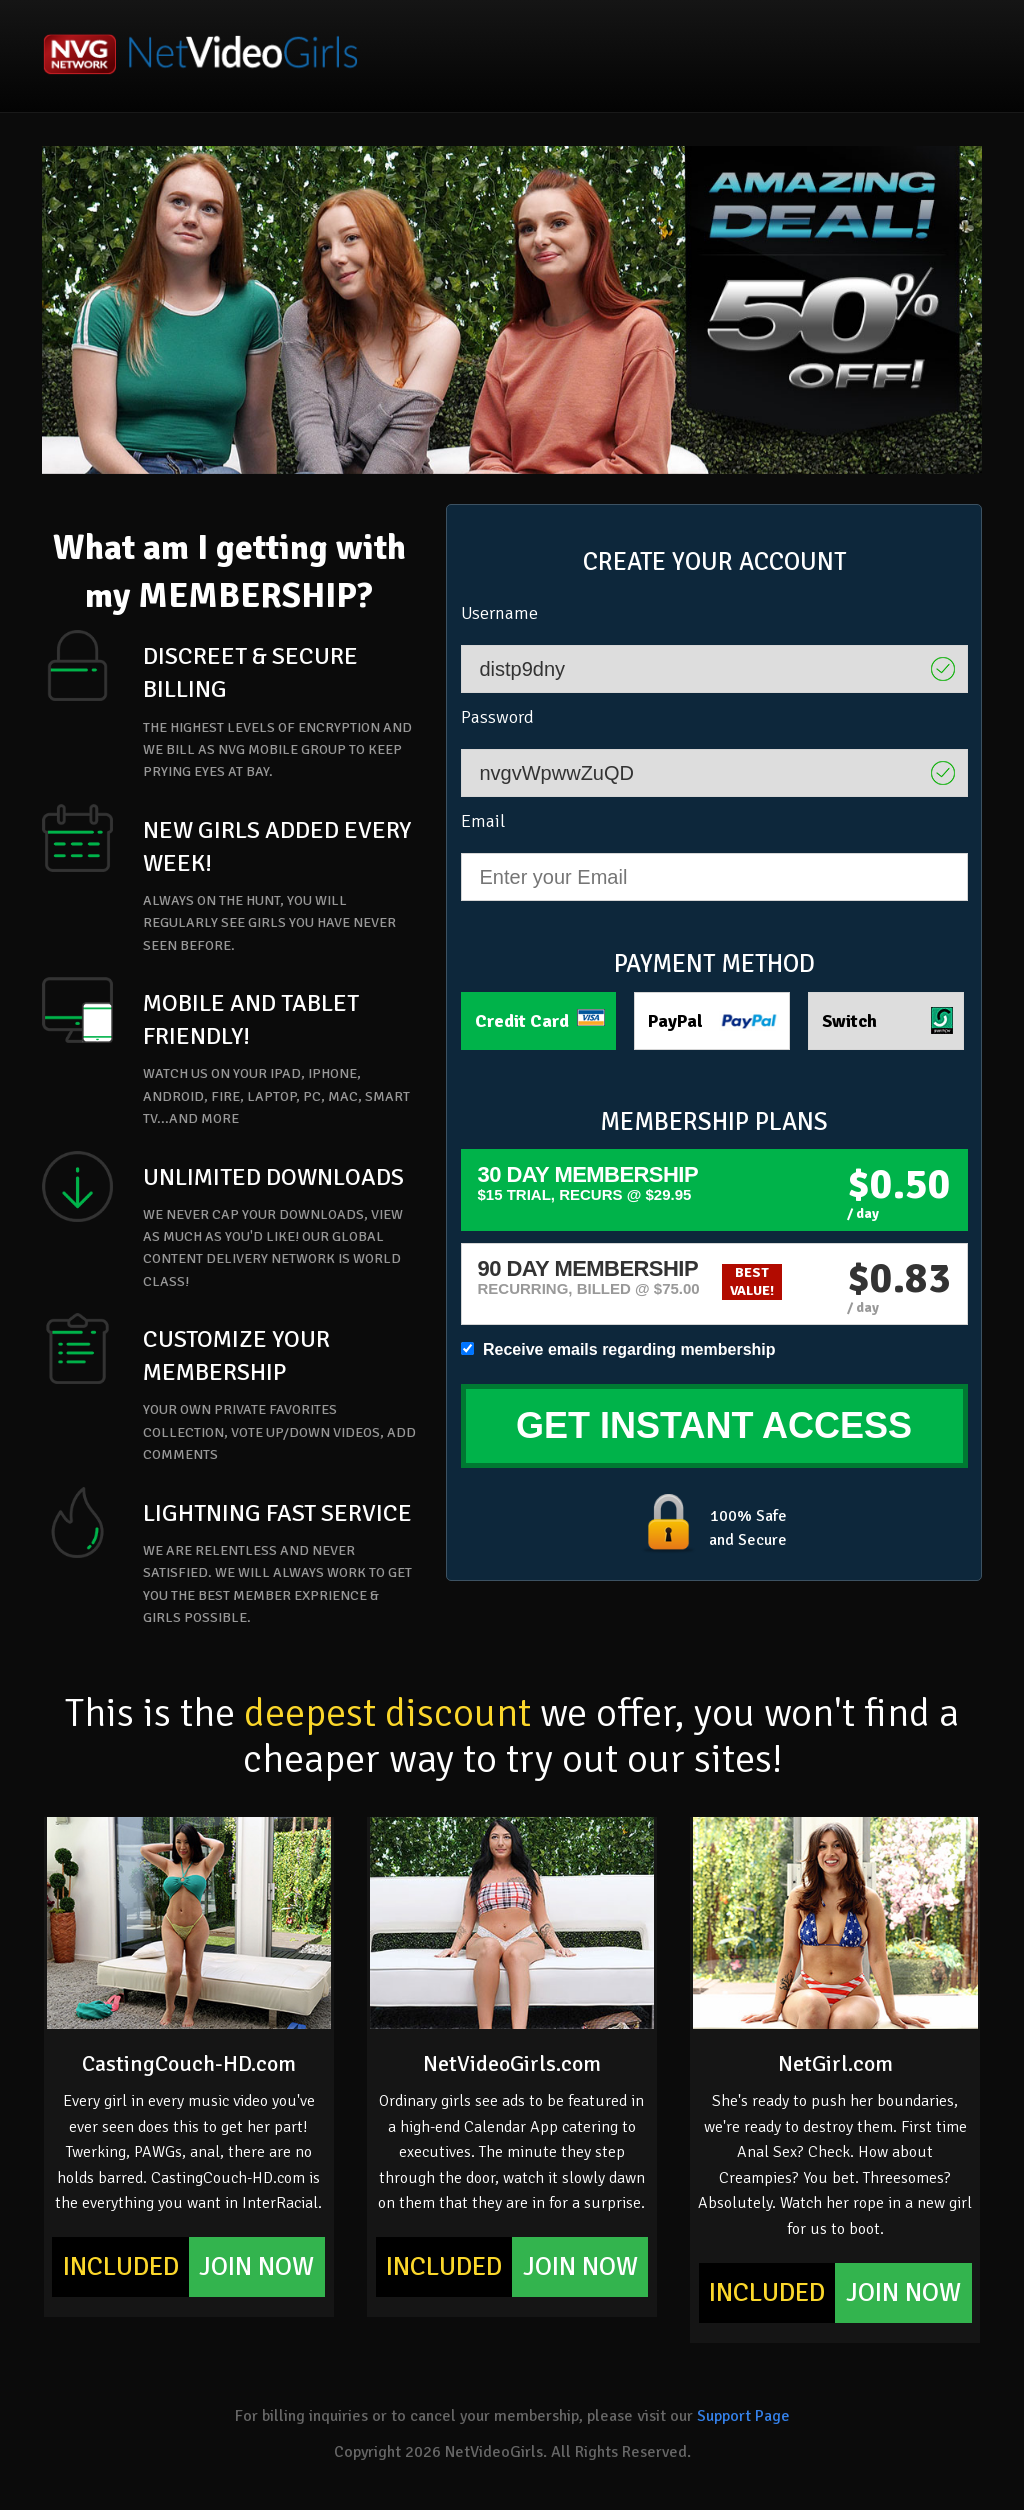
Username (499, 613)
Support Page (743, 2416)
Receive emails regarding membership (618, 1349)
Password (497, 717)
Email (483, 821)
